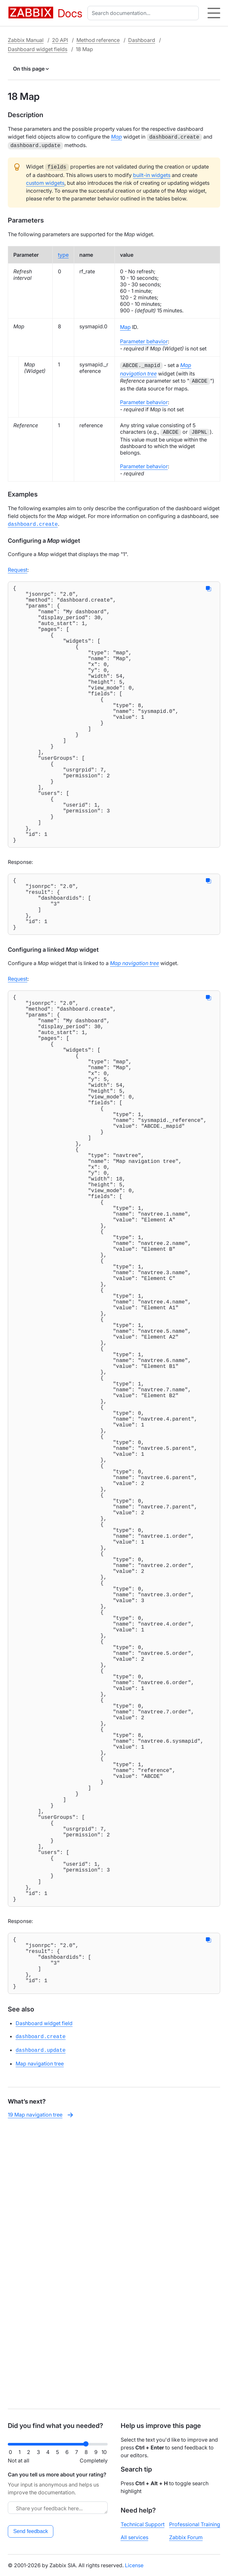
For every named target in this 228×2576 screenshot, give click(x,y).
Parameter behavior (144, 339)
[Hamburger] (214, 13)
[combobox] (144, 13)
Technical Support (143, 2524)
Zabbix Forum (186, 2537)
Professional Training (194, 2524)
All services (134, 2537)
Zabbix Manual (26, 40)
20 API (60, 40)
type (63, 253)
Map (125, 325)
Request (17, 566)
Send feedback (30, 2531)
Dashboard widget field (44, 2302)
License (134, 2565)
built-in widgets (151, 173)
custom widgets (45, 181)
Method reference (98, 40)
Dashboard (141, 40)
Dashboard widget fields (37, 49)
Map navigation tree (40, 2341)
